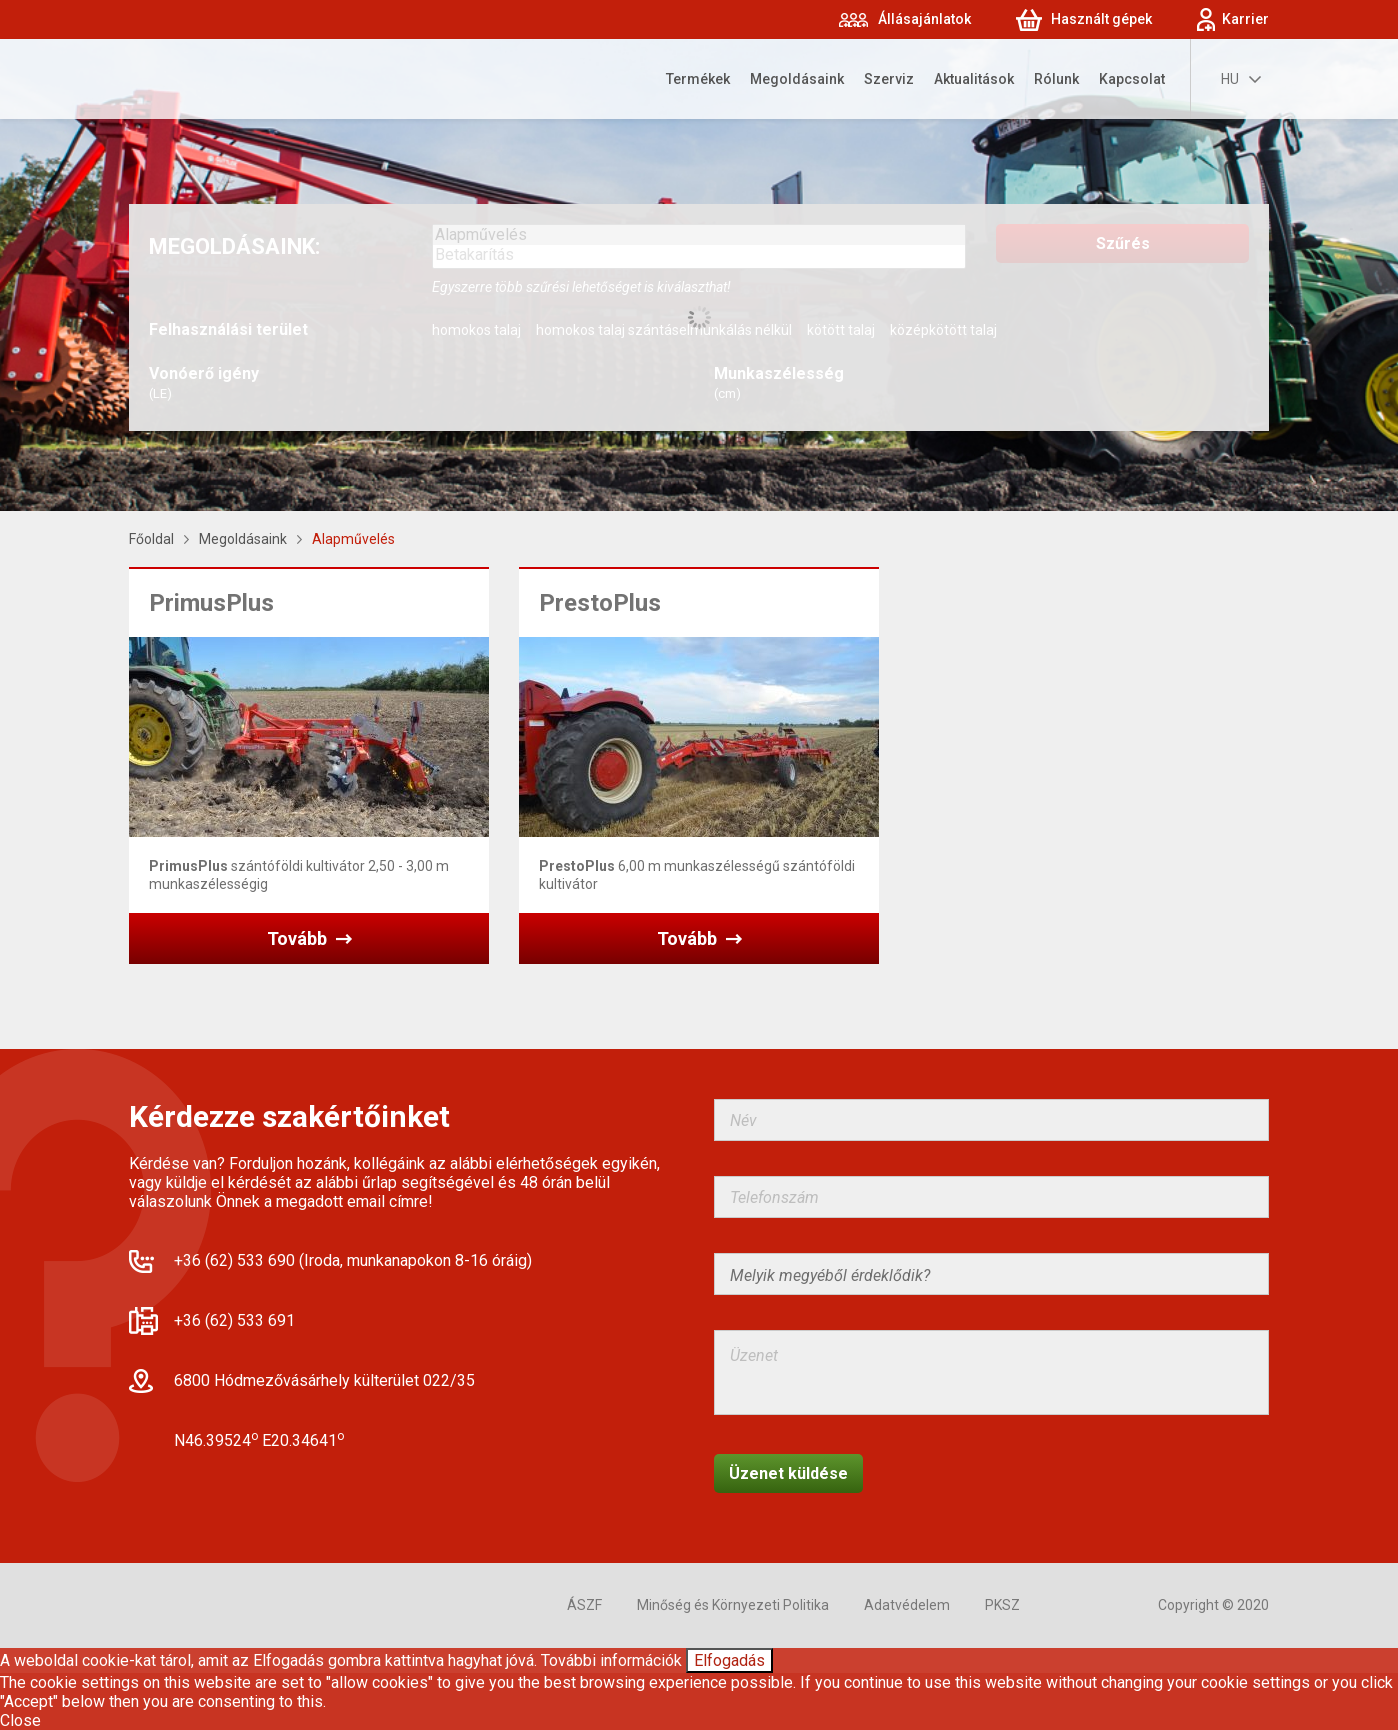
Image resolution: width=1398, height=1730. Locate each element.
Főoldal (151, 539)
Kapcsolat (1132, 79)
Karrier (1245, 19)
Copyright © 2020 (1213, 1605)
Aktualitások (974, 79)
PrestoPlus (600, 603)
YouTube (1111, 1605)
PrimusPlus (211, 603)
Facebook (1067, 1605)
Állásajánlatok (924, 19)
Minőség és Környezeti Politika (733, 1605)
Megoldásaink (797, 79)
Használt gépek (1101, 19)
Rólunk (1056, 79)
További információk (611, 1660)
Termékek (698, 79)
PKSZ (1002, 1605)
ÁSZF (584, 1605)
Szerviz (889, 79)
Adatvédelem (907, 1605)
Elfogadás (729, 1660)
